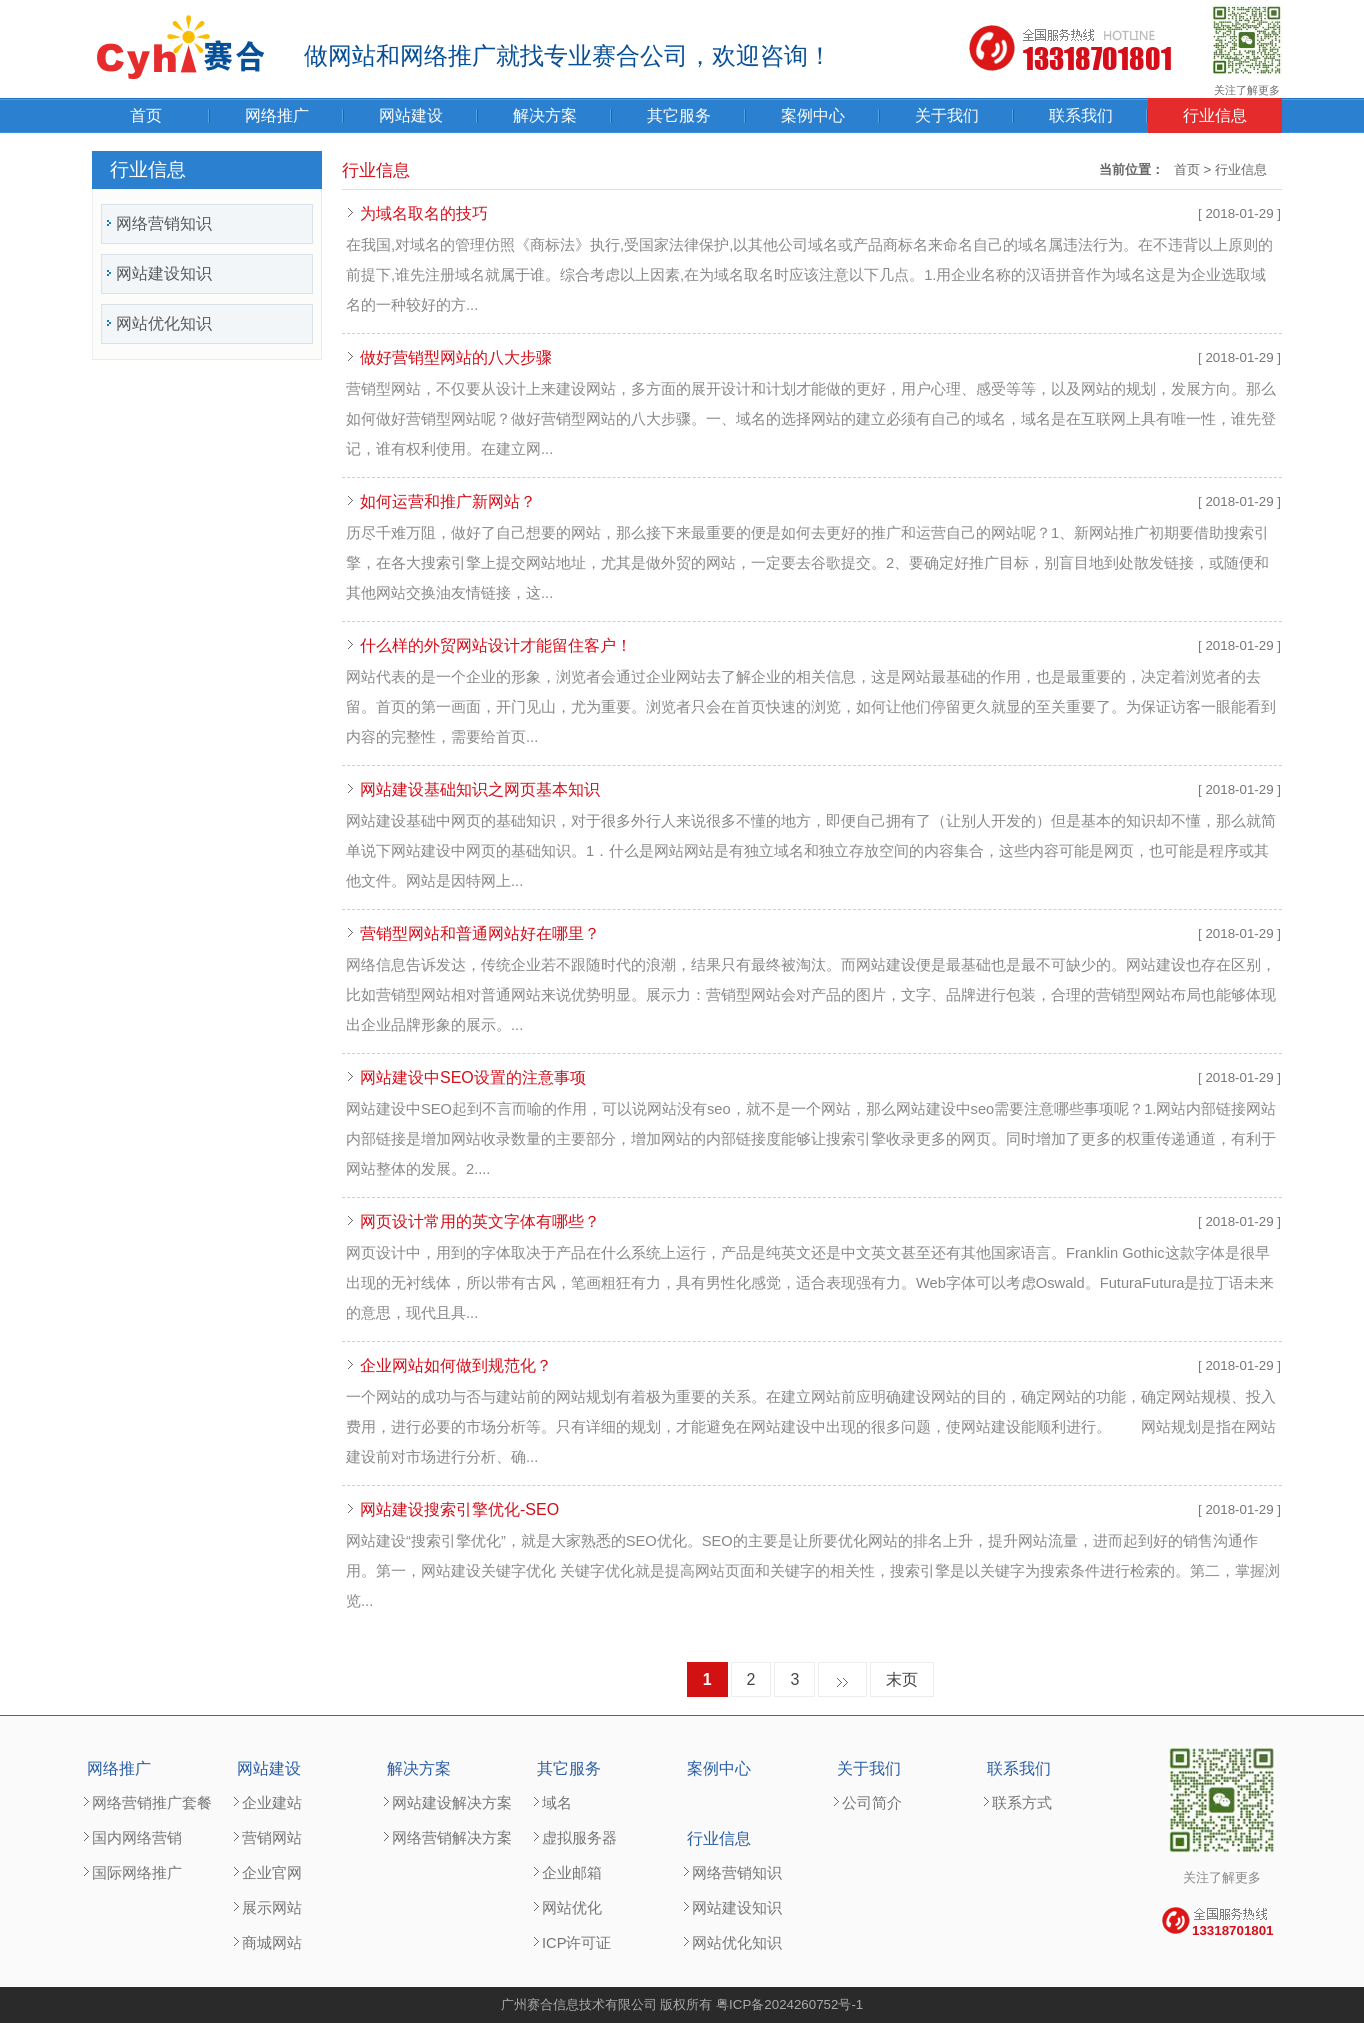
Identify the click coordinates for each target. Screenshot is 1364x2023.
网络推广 (277, 115)
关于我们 (947, 115)
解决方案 (545, 115)
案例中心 (813, 115)
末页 (902, 1679)
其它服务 (679, 115)
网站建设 (411, 115)
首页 (146, 115)
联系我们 (1081, 115)
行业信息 (1215, 115)
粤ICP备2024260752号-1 (789, 2004)
